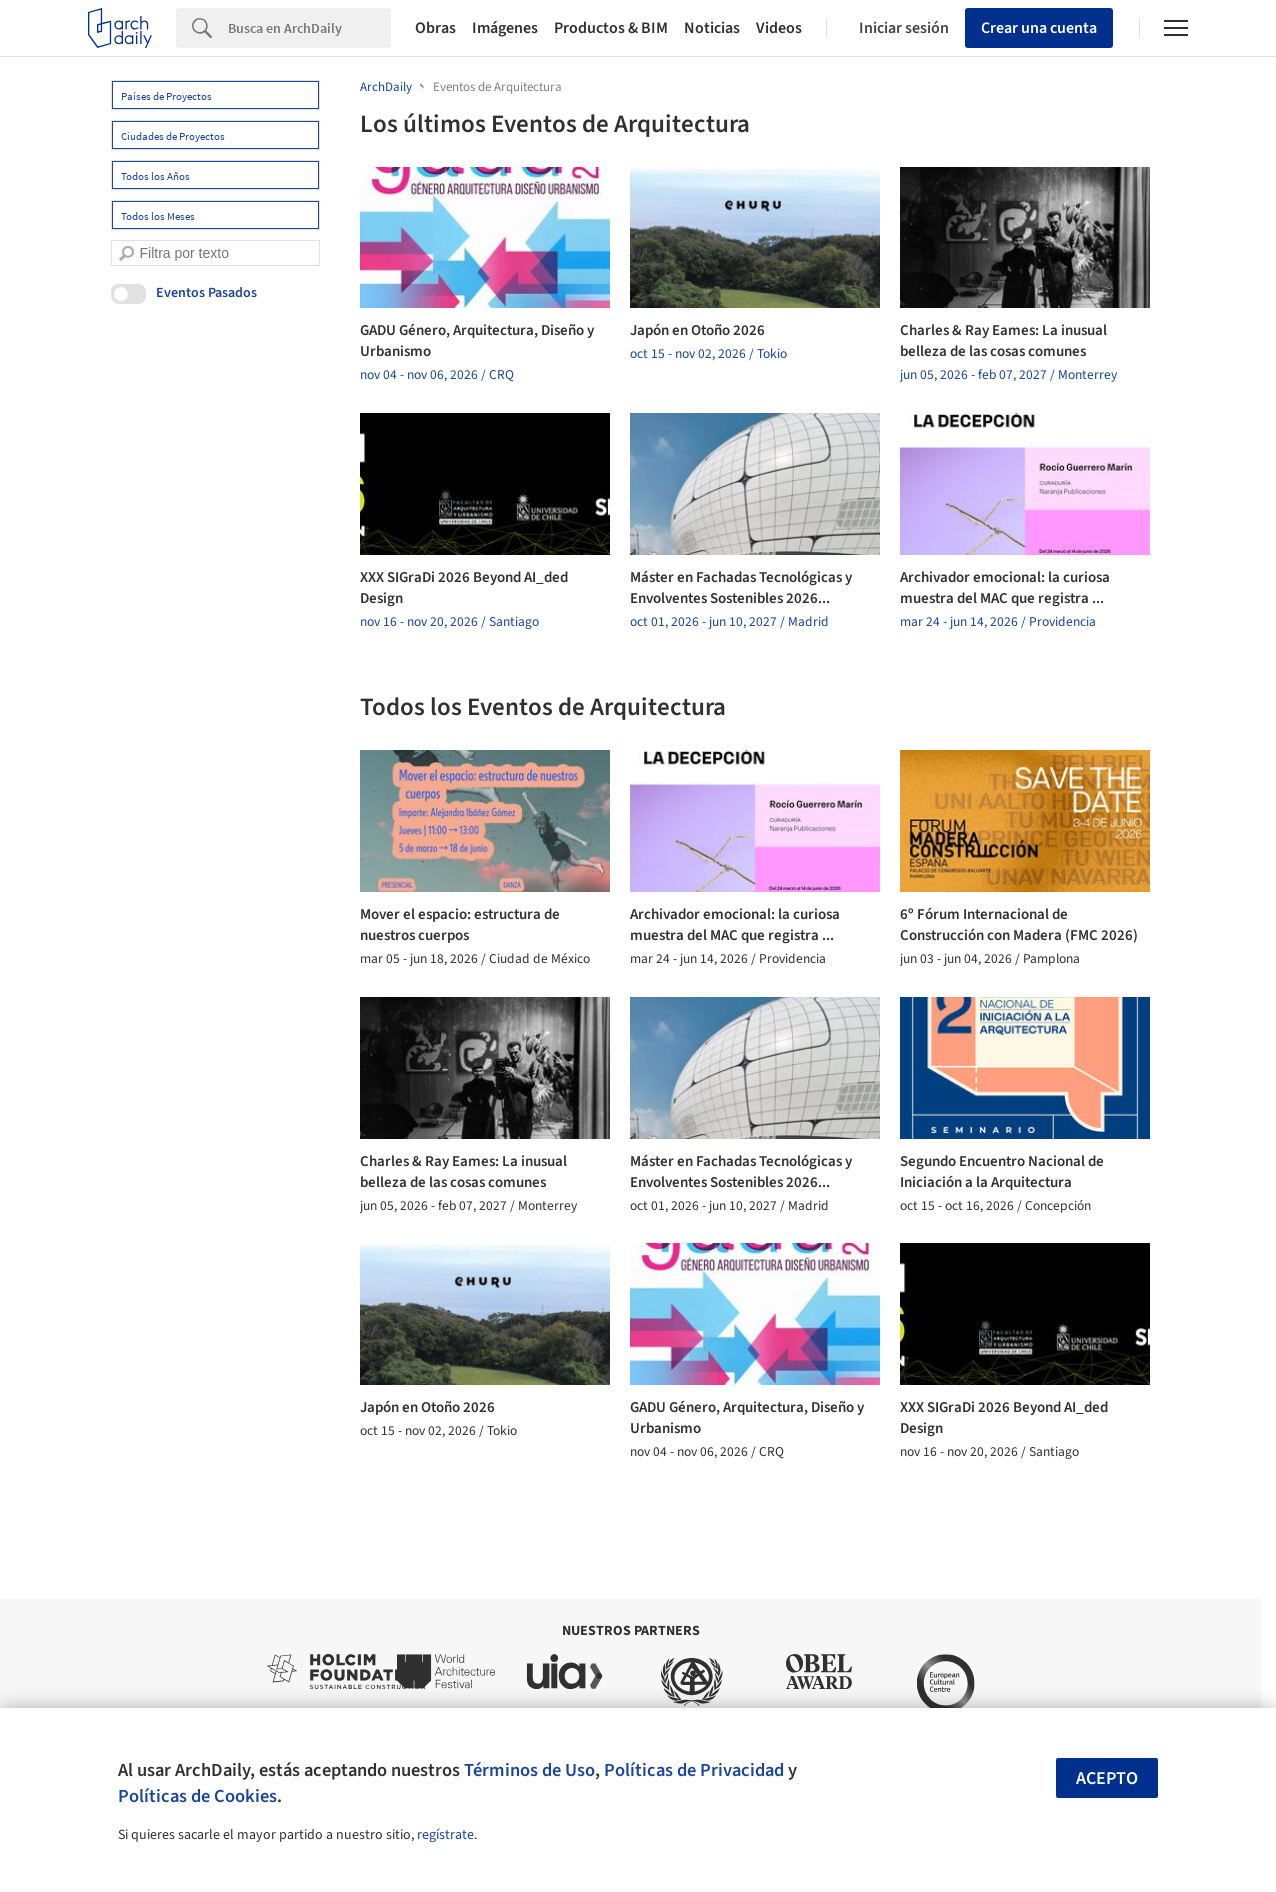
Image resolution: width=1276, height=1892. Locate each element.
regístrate (445, 1835)
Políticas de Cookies (197, 1796)
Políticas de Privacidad (694, 1770)
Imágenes (505, 28)
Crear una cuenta (1039, 28)
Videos (779, 28)
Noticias (712, 28)
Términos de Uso (529, 1770)
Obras (435, 28)
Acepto (1107, 1778)
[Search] (309, 28)
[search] (126, 253)
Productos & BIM (611, 28)
